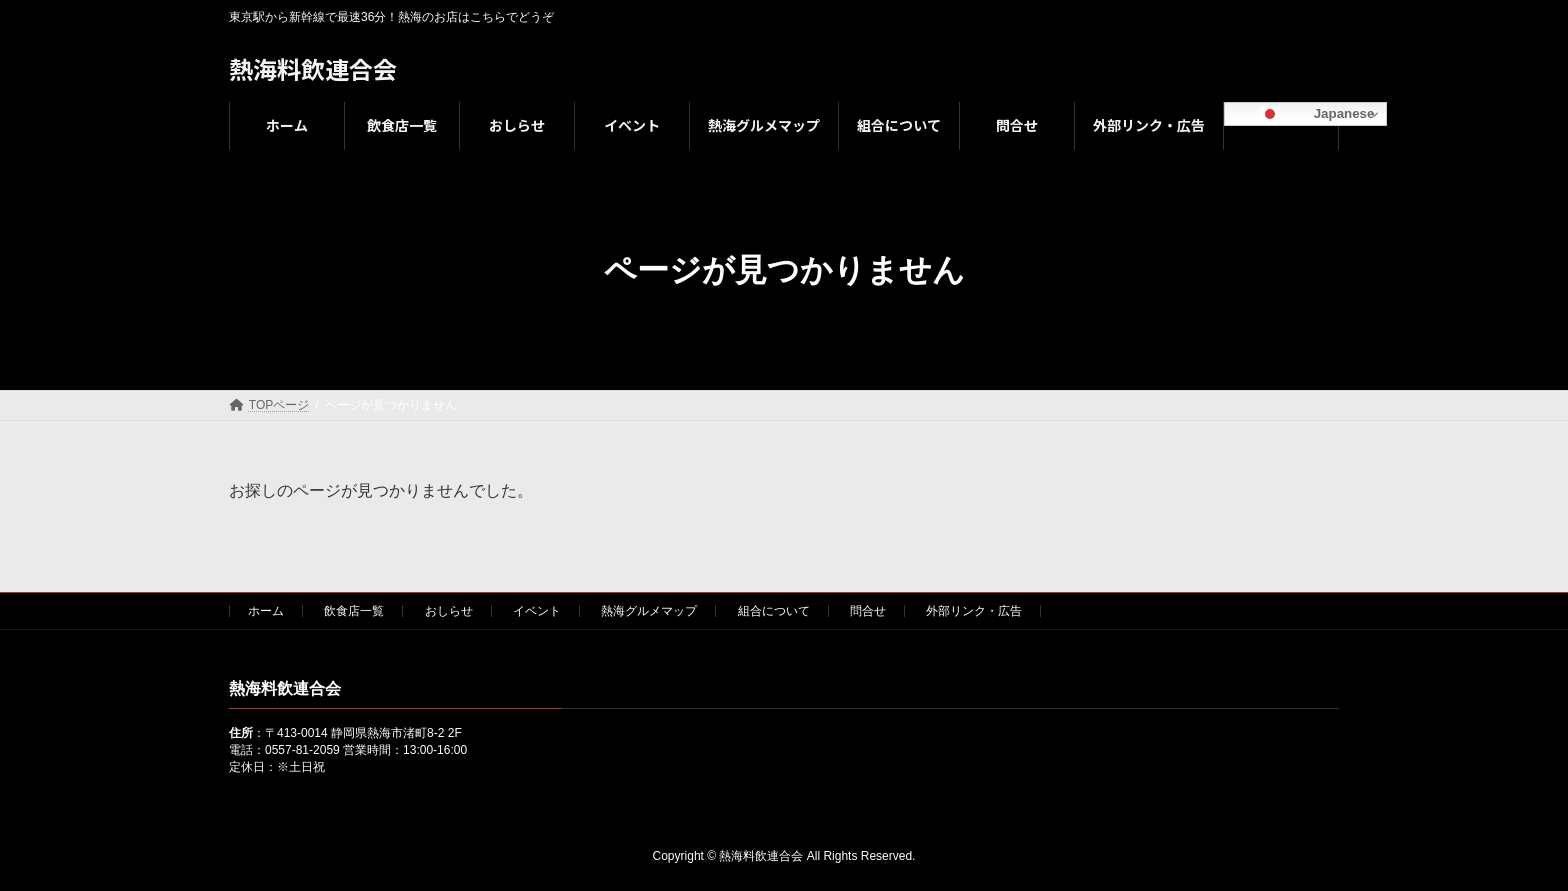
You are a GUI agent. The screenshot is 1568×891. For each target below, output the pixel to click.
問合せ (868, 611)
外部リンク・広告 (974, 611)
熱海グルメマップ (649, 611)
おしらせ (449, 611)
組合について (774, 611)
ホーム (266, 611)
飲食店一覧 (354, 611)
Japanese (1302, 114)
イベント (537, 611)
